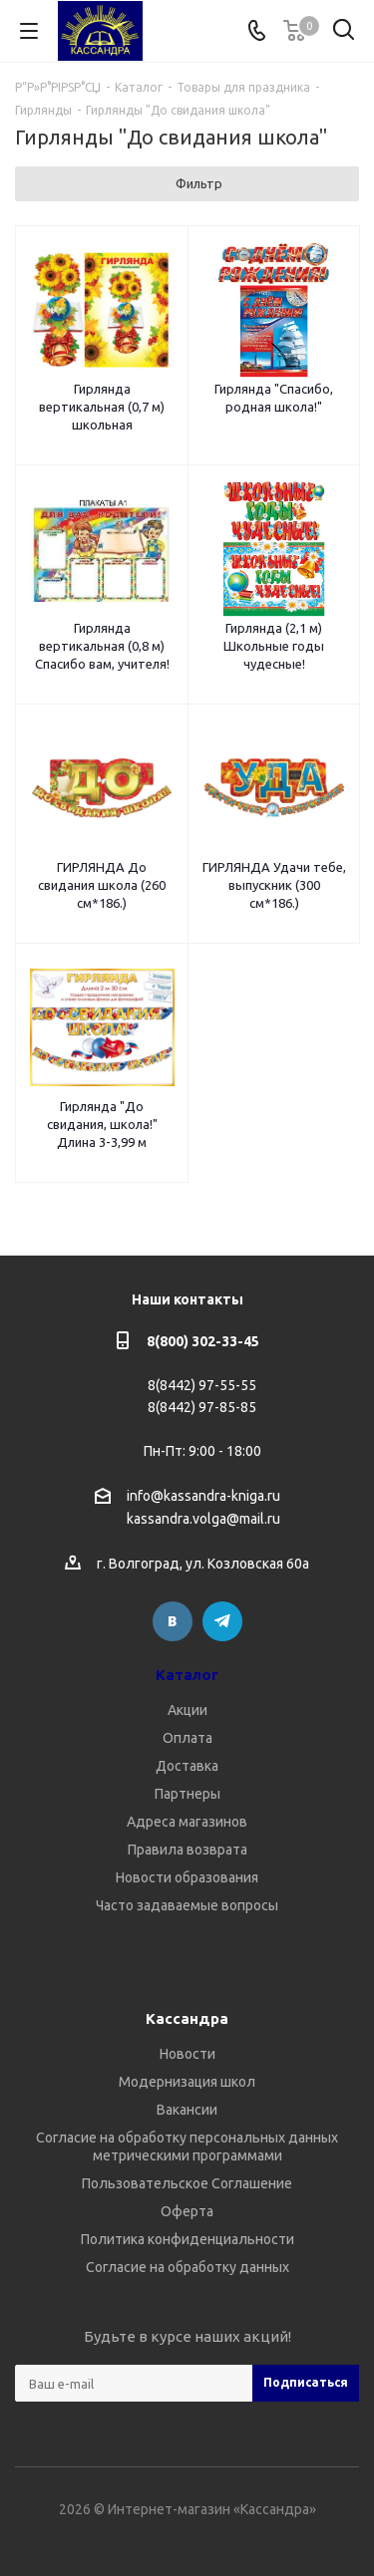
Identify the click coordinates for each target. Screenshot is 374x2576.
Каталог (187, 1674)
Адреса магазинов (187, 1822)
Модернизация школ (187, 2082)
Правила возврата (187, 1850)
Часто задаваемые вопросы (187, 1905)
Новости (187, 2054)
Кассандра (187, 2018)
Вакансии (187, 2110)
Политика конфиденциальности (187, 2239)
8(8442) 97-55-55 (202, 1385)
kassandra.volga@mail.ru (203, 1520)
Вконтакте (172, 1621)
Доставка (187, 1766)
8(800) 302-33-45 (203, 1341)
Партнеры (187, 1794)
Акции (187, 1710)
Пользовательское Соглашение (187, 2183)
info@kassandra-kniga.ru (203, 1496)
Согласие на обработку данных (187, 2267)
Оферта (187, 2211)
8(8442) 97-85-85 (202, 1407)
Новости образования (187, 1877)
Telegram (222, 1621)
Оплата (187, 1738)
